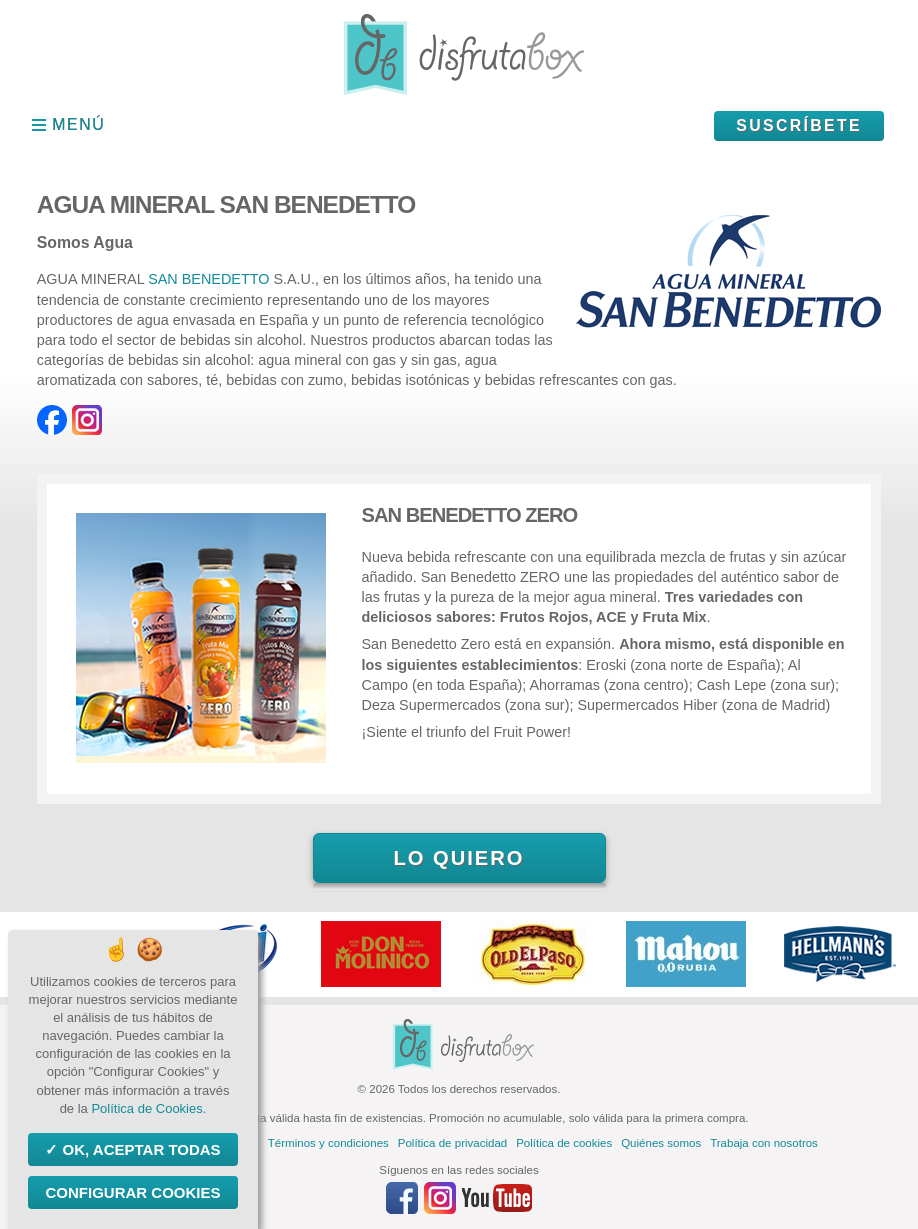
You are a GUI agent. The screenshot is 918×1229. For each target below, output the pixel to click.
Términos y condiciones (328, 1143)
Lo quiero (458, 858)
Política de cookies (564, 1143)
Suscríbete (799, 125)
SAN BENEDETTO (210, 279)
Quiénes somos (661, 1143)
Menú (78, 124)
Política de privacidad (452, 1143)
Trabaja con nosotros (764, 1143)
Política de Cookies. (148, 1108)
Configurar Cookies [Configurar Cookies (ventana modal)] (132, 1192)
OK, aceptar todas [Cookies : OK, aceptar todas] (139, 1149)
